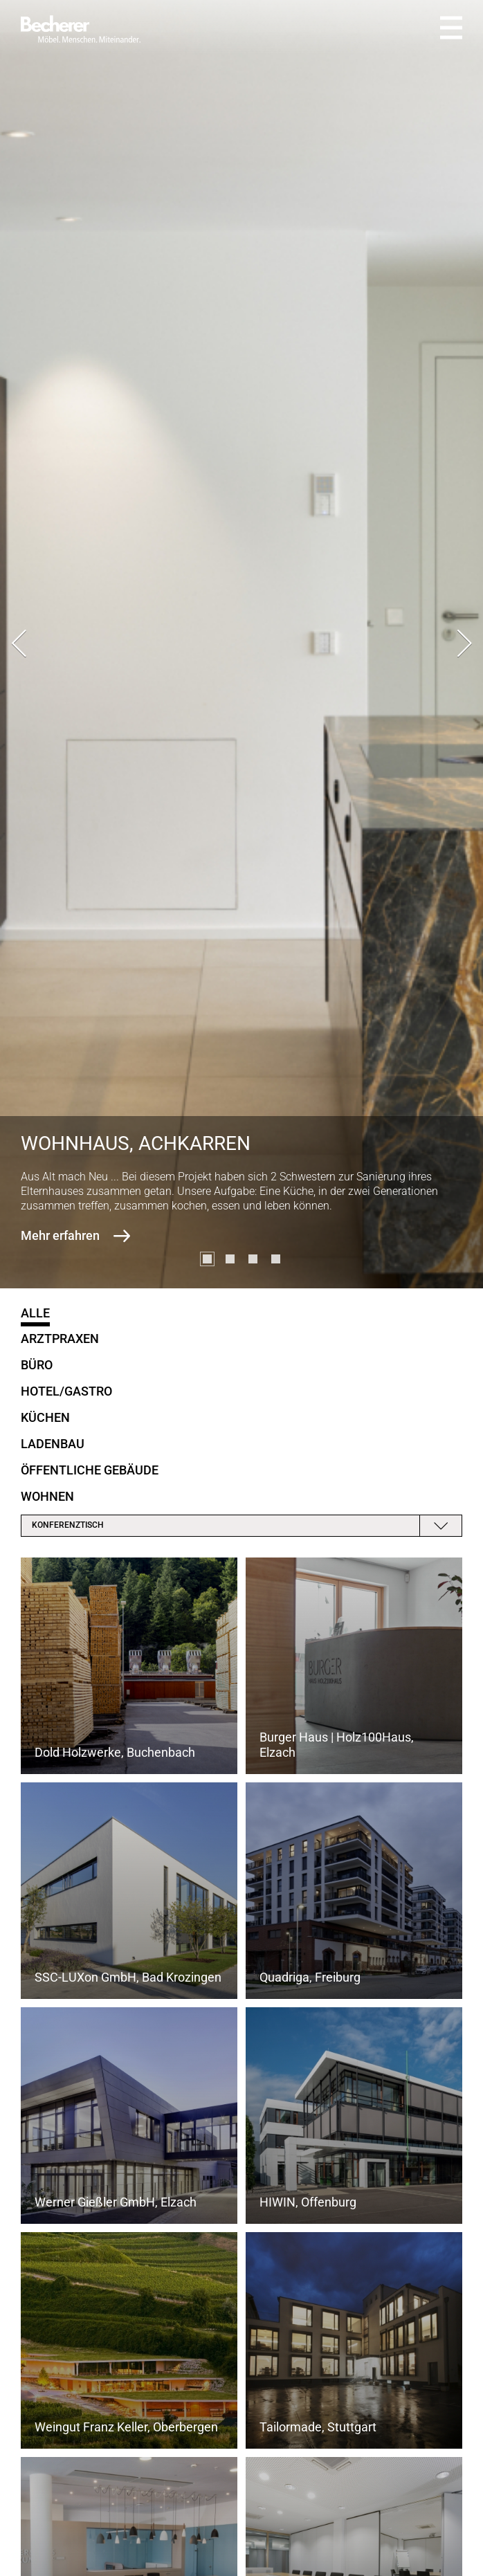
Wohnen (47, 1496)
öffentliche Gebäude (89, 1470)
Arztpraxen (60, 1338)
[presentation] (19, 644)
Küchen (45, 1417)
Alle (35, 1313)
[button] (207, 1258)
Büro (37, 1365)
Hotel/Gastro (66, 1391)
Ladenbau (52, 1443)
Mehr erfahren (60, 1235)
